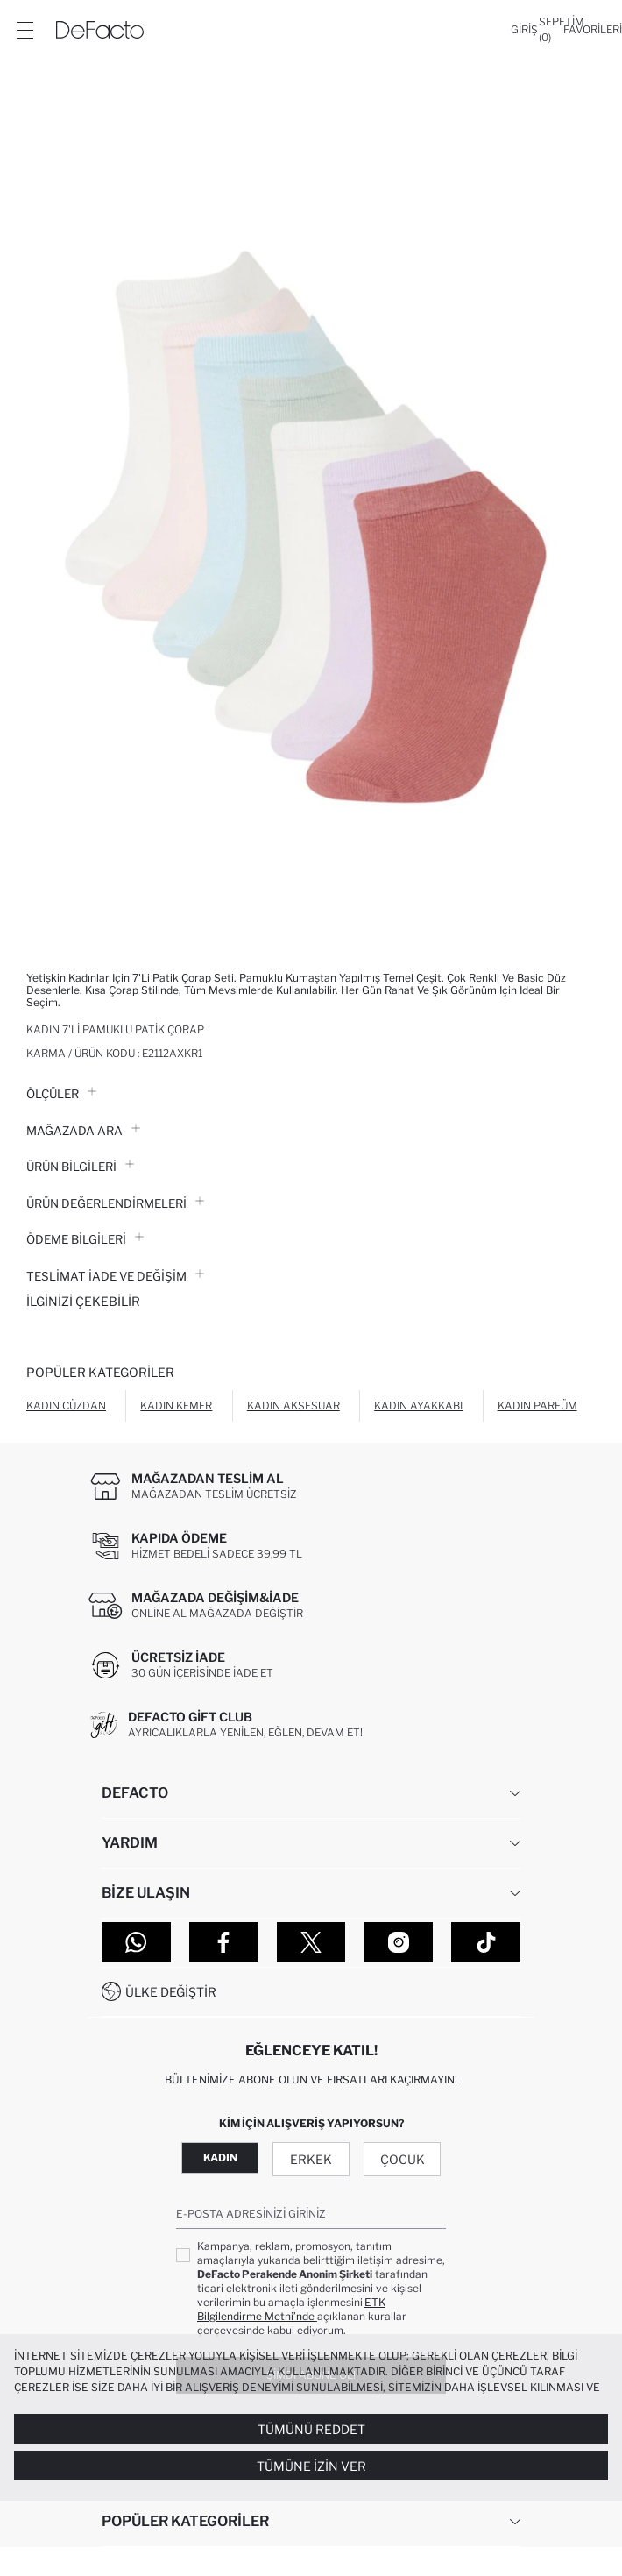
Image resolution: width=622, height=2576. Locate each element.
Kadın (220, 2157)
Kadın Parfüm (537, 1405)
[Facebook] (223, 1942)
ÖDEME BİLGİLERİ (85, 1239)
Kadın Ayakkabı (418, 1405)
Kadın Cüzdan (66, 1405)
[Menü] (24, 29)
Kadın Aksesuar (293, 1405)
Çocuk (402, 2159)
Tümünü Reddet (311, 2429)
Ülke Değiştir (170, 1991)
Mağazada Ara (83, 1131)
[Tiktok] (485, 1942)
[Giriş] (524, 30)
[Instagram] (399, 1942)
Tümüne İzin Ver (311, 2466)
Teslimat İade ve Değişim (115, 1276)
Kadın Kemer (176, 1405)
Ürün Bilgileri (80, 1167)
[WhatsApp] (136, 1942)
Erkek (311, 2159)
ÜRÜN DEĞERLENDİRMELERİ (115, 1203)
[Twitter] (311, 1942)
